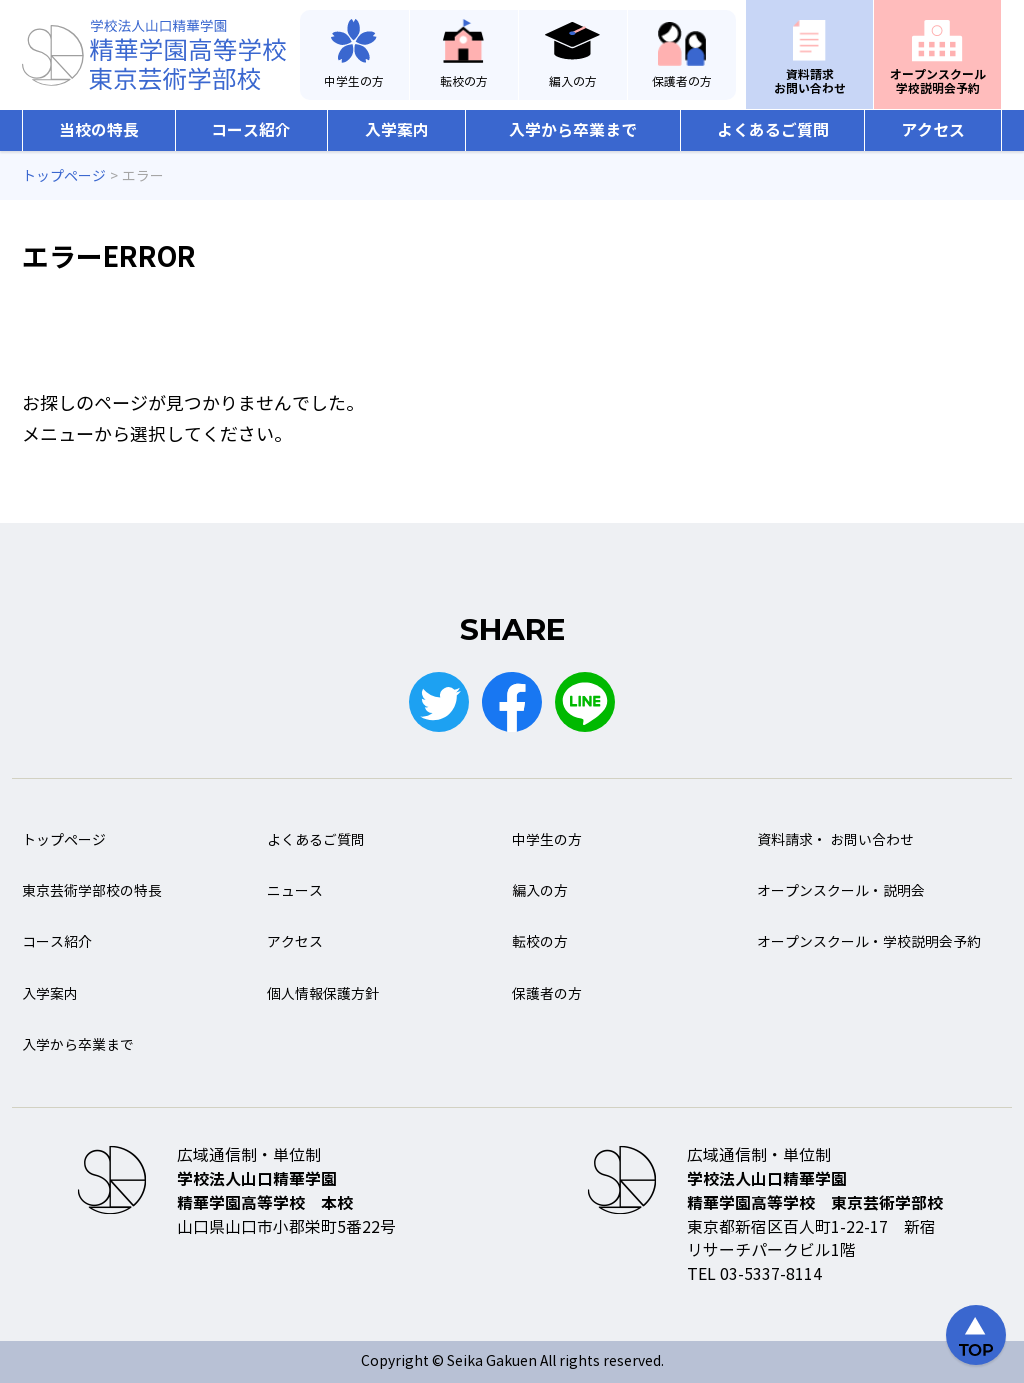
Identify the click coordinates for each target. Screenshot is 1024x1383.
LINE (585, 702)
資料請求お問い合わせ (810, 81)
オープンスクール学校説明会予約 (938, 81)
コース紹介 (251, 130)
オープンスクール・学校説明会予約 (869, 942)
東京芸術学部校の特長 (92, 891)
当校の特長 (99, 130)
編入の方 (573, 82)
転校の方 (464, 82)
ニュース (295, 891)
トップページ (64, 840)
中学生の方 (354, 82)
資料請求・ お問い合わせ (835, 840)
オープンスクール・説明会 (841, 891)
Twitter (439, 702)
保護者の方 (682, 82)
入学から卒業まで (573, 130)
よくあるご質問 (773, 130)
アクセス (933, 130)
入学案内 (397, 130)
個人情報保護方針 (323, 994)
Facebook (512, 702)
